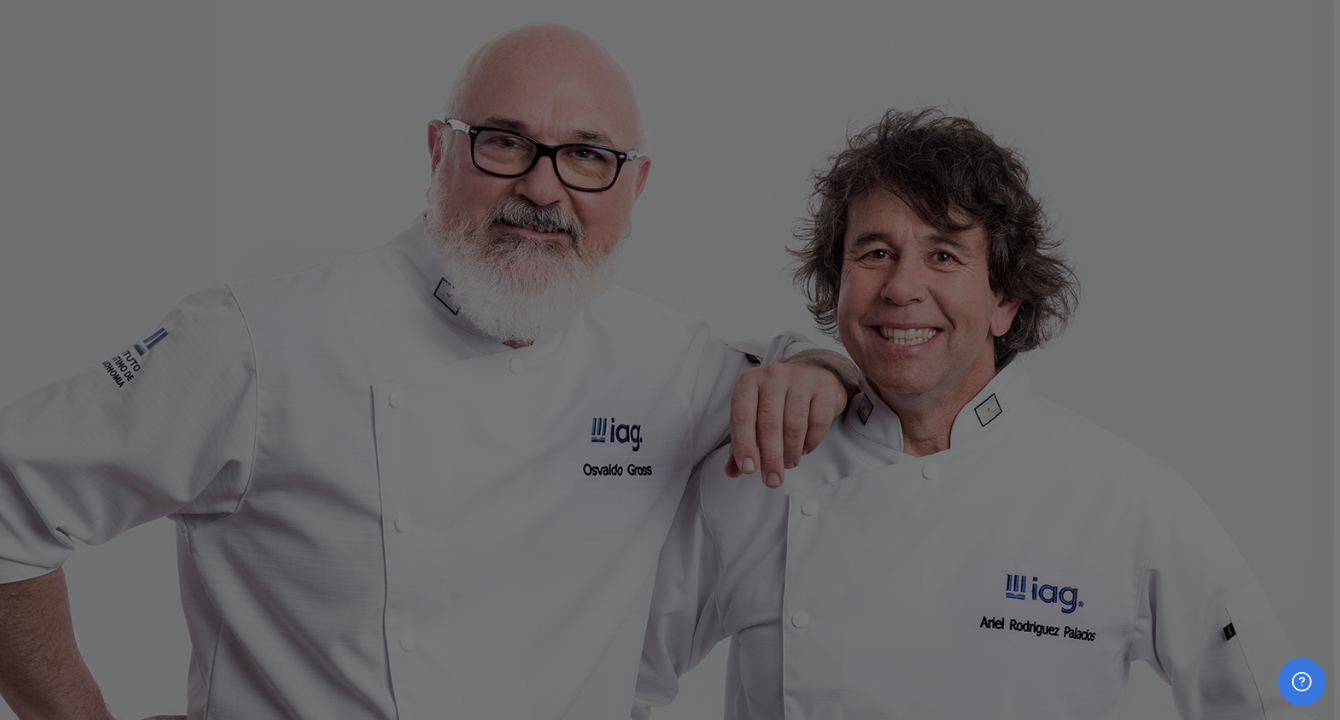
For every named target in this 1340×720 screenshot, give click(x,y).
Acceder (1146, 553)
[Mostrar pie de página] (1302, 682)
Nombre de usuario (1033, 297)
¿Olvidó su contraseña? (1255, 497)
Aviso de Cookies (1146, 679)
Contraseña (1006, 399)
